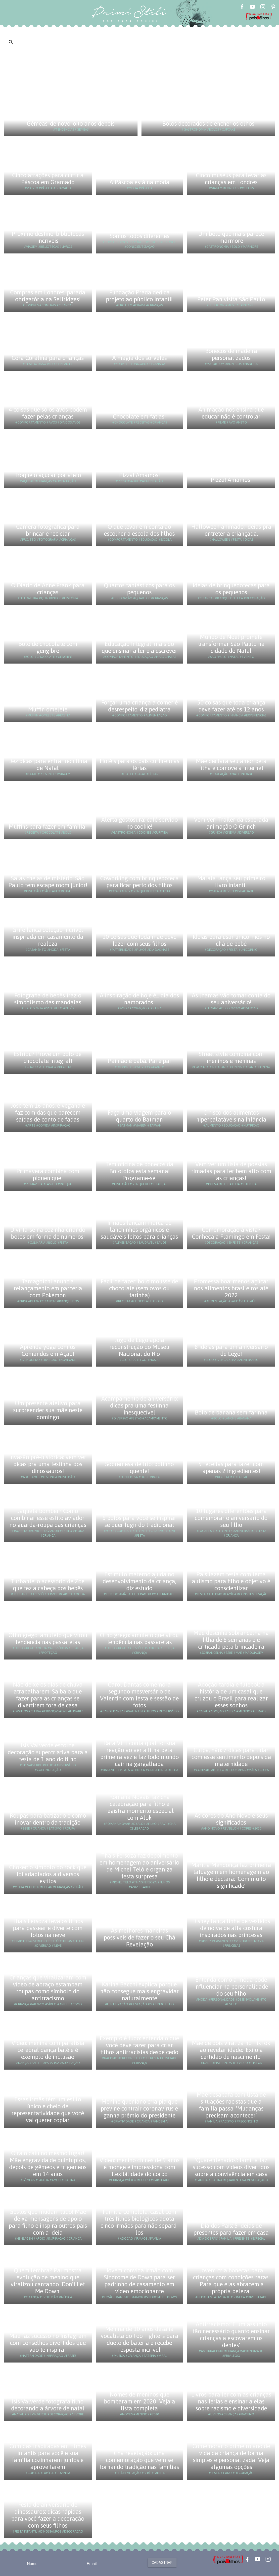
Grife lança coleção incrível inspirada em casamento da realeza (47, 936)
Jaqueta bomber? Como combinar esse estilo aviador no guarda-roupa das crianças (47, 1518)
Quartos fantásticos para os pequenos (139, 589)
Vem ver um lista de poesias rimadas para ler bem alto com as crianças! (231, 1171)
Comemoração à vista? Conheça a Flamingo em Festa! (231, 1233)
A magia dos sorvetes (139, 357)
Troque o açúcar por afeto (47, 475)
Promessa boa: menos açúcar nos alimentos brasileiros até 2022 (231, 1288)
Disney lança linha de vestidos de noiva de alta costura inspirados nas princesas (231, 1928)
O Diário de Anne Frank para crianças (48, 589)
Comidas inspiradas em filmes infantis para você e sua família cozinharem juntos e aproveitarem (47, 2456)
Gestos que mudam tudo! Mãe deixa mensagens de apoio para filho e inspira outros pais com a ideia (48, 2222)
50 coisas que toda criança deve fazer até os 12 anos (231, 706)
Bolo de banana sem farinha (231, 1412)
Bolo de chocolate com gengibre (47, 647)
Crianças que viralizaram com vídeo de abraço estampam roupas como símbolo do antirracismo (47, 1988)
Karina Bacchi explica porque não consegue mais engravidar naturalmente (139, 1991)
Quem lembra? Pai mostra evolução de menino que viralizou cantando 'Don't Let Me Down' (48, 2280)
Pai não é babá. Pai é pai (139, 1061)
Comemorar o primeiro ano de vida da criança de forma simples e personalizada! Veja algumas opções (231, 2456)
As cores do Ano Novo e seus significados (231, 1819)
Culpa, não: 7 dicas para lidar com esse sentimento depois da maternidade (231, 1757)
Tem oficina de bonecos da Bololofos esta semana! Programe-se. (139, 1171)
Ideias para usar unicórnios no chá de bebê (231, 940)
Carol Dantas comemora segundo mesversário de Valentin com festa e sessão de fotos (139, 1695)
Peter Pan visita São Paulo (231, 299)
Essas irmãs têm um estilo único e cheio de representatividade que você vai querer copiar (47, 2109)
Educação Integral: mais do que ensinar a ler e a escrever (139, 647)
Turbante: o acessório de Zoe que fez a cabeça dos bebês (48, 1584)
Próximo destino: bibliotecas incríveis (48, 237)
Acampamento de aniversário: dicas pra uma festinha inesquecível (139, 1405)
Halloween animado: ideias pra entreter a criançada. (231, 530)
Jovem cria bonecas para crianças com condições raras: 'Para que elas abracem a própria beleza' (231, 2280)
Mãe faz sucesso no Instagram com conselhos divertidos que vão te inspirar (48, 2342)
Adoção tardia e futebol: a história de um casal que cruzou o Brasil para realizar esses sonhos (231, 1695)
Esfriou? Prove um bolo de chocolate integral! (48, 1057)
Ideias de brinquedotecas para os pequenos (231, 589)
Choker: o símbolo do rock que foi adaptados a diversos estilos (48, 1874)
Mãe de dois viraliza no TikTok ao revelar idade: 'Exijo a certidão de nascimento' (231, 2050)
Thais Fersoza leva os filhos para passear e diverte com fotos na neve (47, 1928)
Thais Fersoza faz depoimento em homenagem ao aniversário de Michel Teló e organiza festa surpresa (139, 1866)
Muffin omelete (47, 709)
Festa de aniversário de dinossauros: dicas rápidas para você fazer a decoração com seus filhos (47, 2515)
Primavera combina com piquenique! (47, 1174)
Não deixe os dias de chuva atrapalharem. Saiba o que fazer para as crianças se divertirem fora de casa (48, 1695)
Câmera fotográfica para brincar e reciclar (48, 530)
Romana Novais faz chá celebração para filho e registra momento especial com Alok (139, 1807)
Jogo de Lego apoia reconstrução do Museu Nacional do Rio (139, 1347)
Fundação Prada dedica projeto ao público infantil (139, 296)
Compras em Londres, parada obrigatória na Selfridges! (47, 296)
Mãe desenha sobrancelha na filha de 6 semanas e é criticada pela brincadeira (231, 1639)
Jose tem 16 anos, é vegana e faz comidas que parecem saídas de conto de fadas (48, 1112)
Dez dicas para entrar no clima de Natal (47, 764)
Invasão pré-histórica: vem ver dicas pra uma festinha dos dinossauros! (47, 1464)
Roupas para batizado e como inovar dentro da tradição (48, 1819)
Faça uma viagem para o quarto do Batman (139, 1116)
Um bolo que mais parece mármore (231, 237)
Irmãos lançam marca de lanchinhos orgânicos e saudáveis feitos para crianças (139, 1229)
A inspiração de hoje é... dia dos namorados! (139, 999)
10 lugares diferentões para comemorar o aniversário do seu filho (231, 1518)
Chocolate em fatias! (139, 416)
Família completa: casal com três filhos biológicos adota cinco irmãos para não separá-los (139, 2222)
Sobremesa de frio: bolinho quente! (139, 1467)
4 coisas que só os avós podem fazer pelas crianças (48, 413)
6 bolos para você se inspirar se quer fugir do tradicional (139, 1521)
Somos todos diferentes (139, 236)
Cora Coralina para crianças (48, 357)
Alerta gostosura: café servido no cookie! (139, 823)
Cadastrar (162, 2563)
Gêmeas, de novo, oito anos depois (71, 123)
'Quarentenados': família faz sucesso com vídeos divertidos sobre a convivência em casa (231, 2167)
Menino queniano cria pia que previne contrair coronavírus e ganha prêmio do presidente (139, 2108)
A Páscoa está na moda (139, 182)
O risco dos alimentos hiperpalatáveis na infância (231, 1116)
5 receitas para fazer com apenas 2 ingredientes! (231, 1467)
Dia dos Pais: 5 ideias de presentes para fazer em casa (231, 2229)
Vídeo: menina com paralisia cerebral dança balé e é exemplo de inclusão (47, 2050)
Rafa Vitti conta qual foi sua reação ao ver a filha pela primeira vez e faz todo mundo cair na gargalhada (139, 1753)
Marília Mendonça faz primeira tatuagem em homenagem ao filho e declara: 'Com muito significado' (231, 1875)
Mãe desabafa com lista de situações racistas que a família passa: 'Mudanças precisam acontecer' (231, 2105)
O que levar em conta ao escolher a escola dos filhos (139, 530)
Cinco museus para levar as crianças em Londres (231, 178)
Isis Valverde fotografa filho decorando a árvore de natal (48, 2405)
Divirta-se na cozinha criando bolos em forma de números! (47, 1233)
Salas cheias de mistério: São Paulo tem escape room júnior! (47, 881)
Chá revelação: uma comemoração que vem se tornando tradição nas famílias (139, 2460)
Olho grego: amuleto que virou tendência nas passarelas (47, 1638)
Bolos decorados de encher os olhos (208, 123)
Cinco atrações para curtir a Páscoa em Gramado (48, 178)
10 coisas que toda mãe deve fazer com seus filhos (139, 940)
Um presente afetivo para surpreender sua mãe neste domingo (48, 1410)
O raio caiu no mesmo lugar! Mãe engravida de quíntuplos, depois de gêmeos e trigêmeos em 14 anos (48, 2163)
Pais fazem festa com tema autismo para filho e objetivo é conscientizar (231, 1581)
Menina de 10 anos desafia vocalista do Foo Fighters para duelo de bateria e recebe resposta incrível (139, 2339)
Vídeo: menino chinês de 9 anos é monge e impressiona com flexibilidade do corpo (139, 2167)
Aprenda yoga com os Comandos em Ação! (48, 1350)
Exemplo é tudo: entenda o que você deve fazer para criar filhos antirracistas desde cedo (139, 2045)
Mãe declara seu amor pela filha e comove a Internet (231, 764)
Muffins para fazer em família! (48, 826)
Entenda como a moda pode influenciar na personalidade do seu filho (231, 1986)
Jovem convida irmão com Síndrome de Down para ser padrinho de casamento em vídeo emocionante (139, 2280)
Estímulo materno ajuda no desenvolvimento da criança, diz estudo (139, 1581)
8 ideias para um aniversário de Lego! (231, 1350)
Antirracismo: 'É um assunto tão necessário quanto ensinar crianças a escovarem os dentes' (231, 2334)
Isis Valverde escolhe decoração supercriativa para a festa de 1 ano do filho (48, 1752)
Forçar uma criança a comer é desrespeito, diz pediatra (139, 706)
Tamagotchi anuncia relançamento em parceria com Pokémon (48, 1288)
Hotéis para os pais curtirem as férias (139, 764)
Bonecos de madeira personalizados (231, 354)
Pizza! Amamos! (139, 475)
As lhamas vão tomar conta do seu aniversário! (231, 999)
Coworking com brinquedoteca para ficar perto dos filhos (139, 881)
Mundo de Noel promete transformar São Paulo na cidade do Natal (231, 644)
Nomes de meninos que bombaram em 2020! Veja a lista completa (139, 2401)
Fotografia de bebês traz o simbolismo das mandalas (47, 999)
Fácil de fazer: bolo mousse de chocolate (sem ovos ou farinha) (139, 1288)
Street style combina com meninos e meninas (231, 1057)
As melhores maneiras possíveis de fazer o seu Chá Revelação (139, 1937)
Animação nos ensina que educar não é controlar (231, 413)
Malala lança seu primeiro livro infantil (231, 881)
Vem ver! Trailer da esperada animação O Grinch (231, 823)
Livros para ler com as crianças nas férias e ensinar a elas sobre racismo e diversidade (231, 2401)
